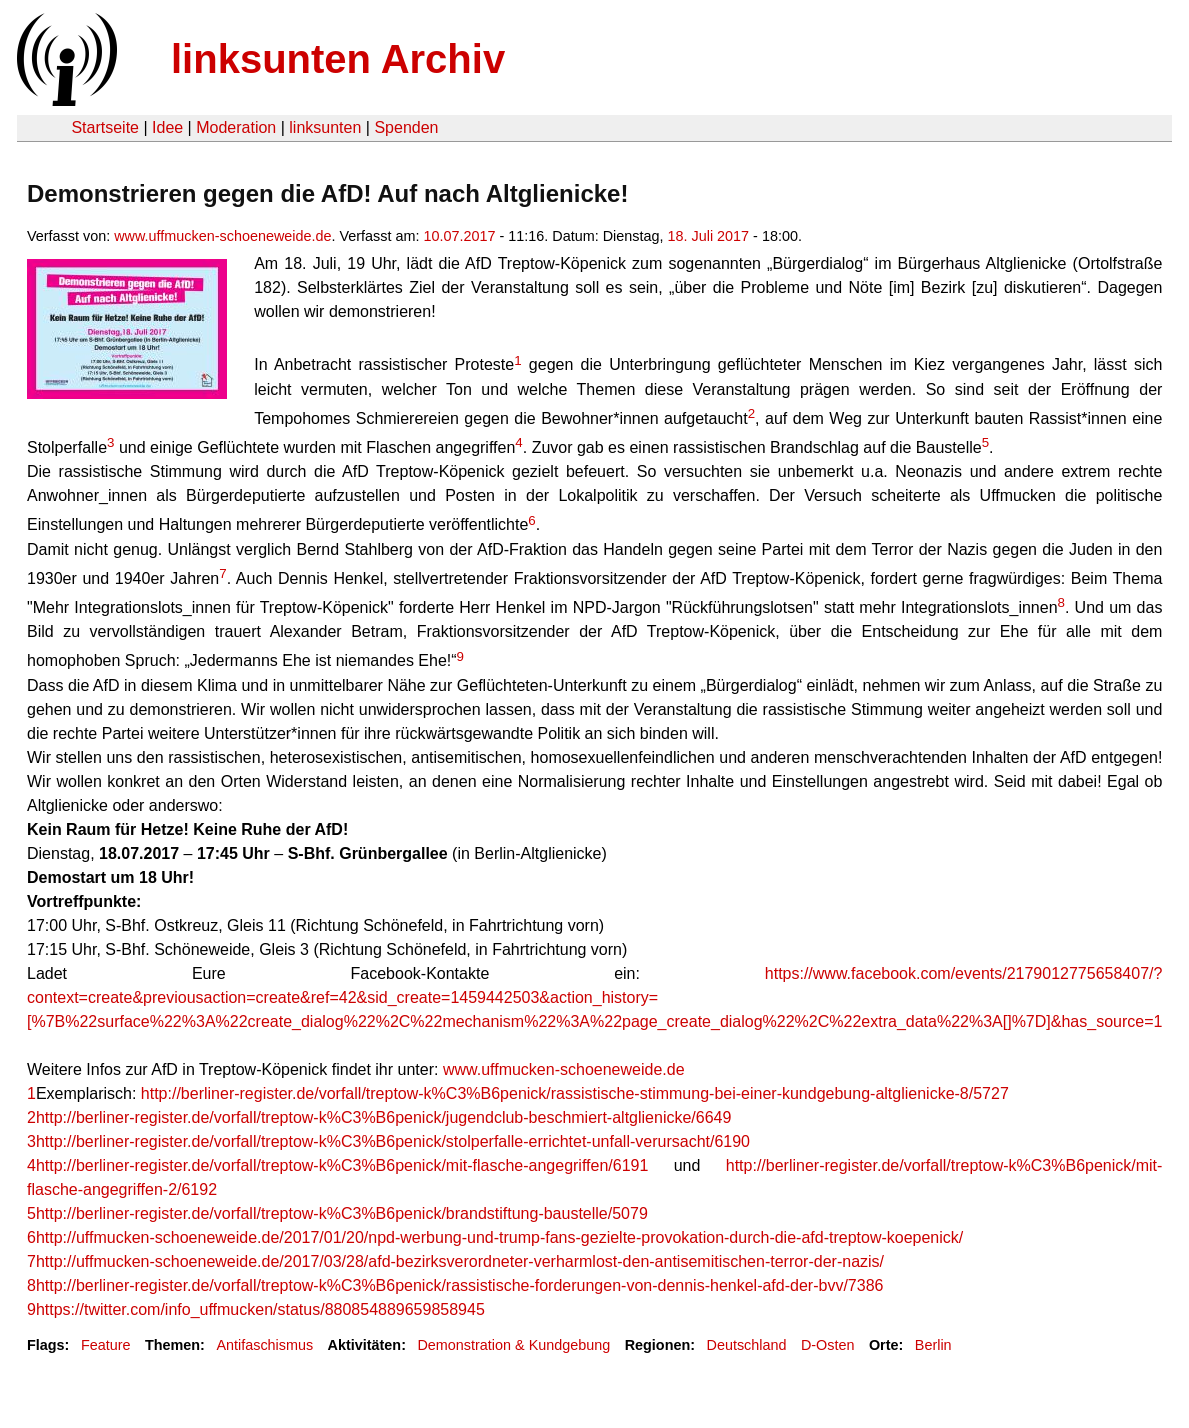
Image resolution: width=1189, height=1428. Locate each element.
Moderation (236, 127)
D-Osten (828, 1345)
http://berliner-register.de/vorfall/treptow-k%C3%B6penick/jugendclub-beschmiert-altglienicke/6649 (383, 1117)
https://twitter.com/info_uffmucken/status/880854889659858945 (260, 1309)
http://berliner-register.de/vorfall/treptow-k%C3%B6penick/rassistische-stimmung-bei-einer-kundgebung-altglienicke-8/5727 (575, 1093)
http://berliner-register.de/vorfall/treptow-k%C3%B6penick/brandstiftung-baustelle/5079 (342, 1213)
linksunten (325, 127)
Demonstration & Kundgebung (513, 1345)
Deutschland (747, 1345)
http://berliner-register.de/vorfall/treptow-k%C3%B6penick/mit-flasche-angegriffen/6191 (342, 1165)
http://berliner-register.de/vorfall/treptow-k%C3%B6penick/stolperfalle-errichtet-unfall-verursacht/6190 (393, 1141)
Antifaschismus (264, 1345)
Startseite (105, 127)
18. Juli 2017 (709, 236)
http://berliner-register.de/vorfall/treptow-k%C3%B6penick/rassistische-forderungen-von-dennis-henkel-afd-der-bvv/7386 (460, 1285)
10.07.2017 (460, 236)
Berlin (933, 1345)
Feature (106, 1345)
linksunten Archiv (338, 59)
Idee (167, 127)
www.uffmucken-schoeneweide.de (222, 236)
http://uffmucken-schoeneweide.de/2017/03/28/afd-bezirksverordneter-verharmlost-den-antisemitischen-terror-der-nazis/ (460, 1261)
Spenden (406, 127)
